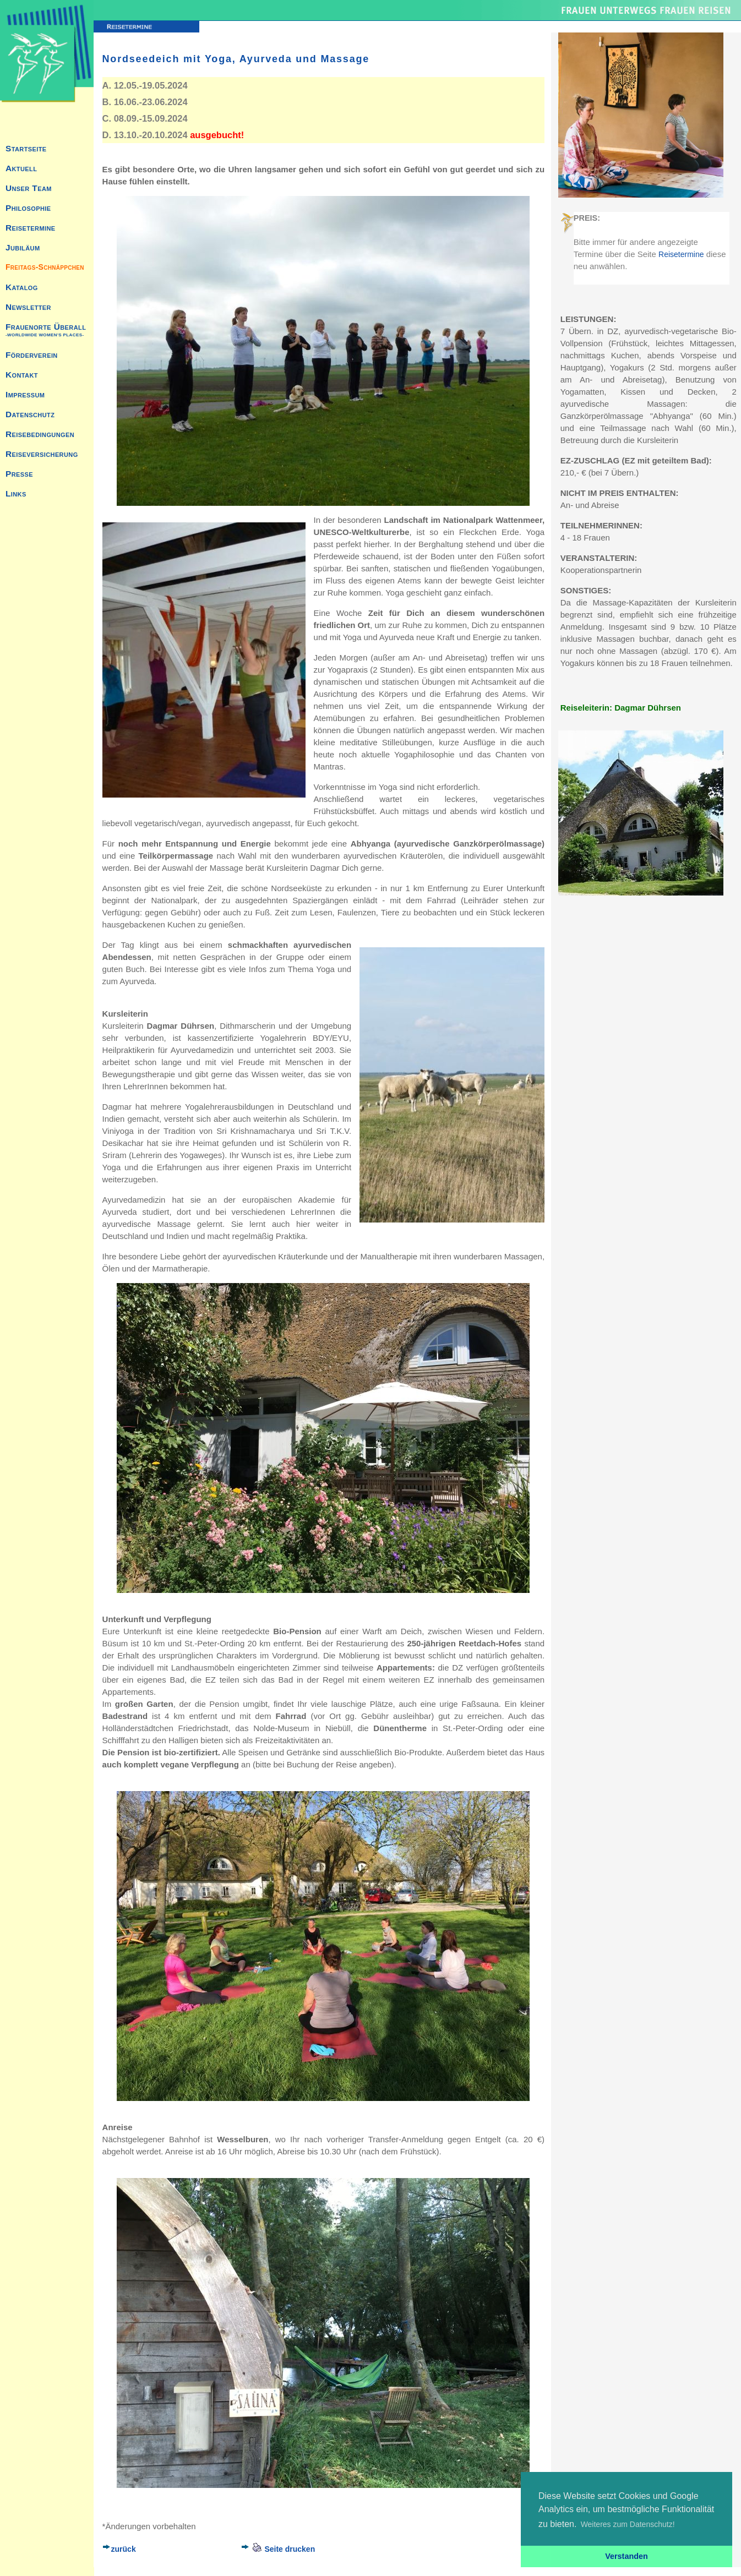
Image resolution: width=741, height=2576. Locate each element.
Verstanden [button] (626, 2556)
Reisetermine (681, 254)
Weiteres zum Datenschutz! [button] (628, 2524)
